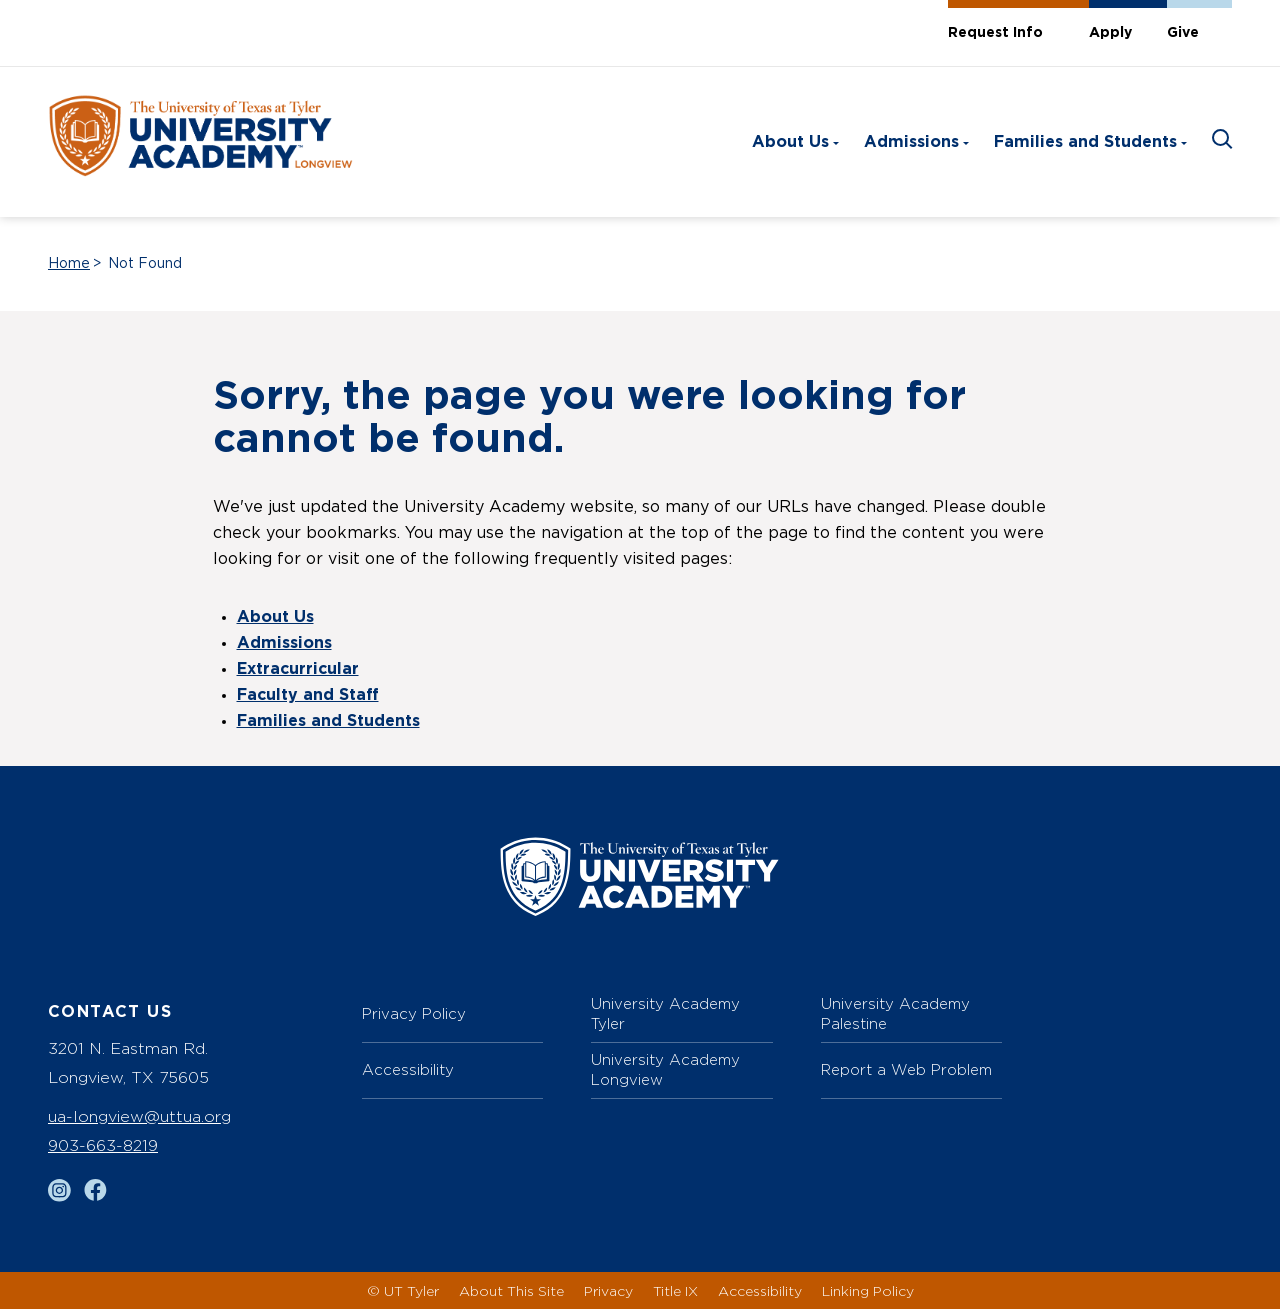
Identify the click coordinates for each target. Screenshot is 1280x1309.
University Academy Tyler (665, 1013)
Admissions (911, 142)
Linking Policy (868, 1290)
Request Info (995, 33)
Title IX (675, 1290)
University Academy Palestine (895, 1013)
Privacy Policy (414, 1013)
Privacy (608, 1290)
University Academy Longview (665, 1069)
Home (69, 264)
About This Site (511, 1290)
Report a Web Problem (906, 1069)
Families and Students (1085, 142)
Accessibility (408, 1069)
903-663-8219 (103, 1145)
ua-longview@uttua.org (139, 1116)
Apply (1110, 33)
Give (1183, 33)
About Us (790, 142)
